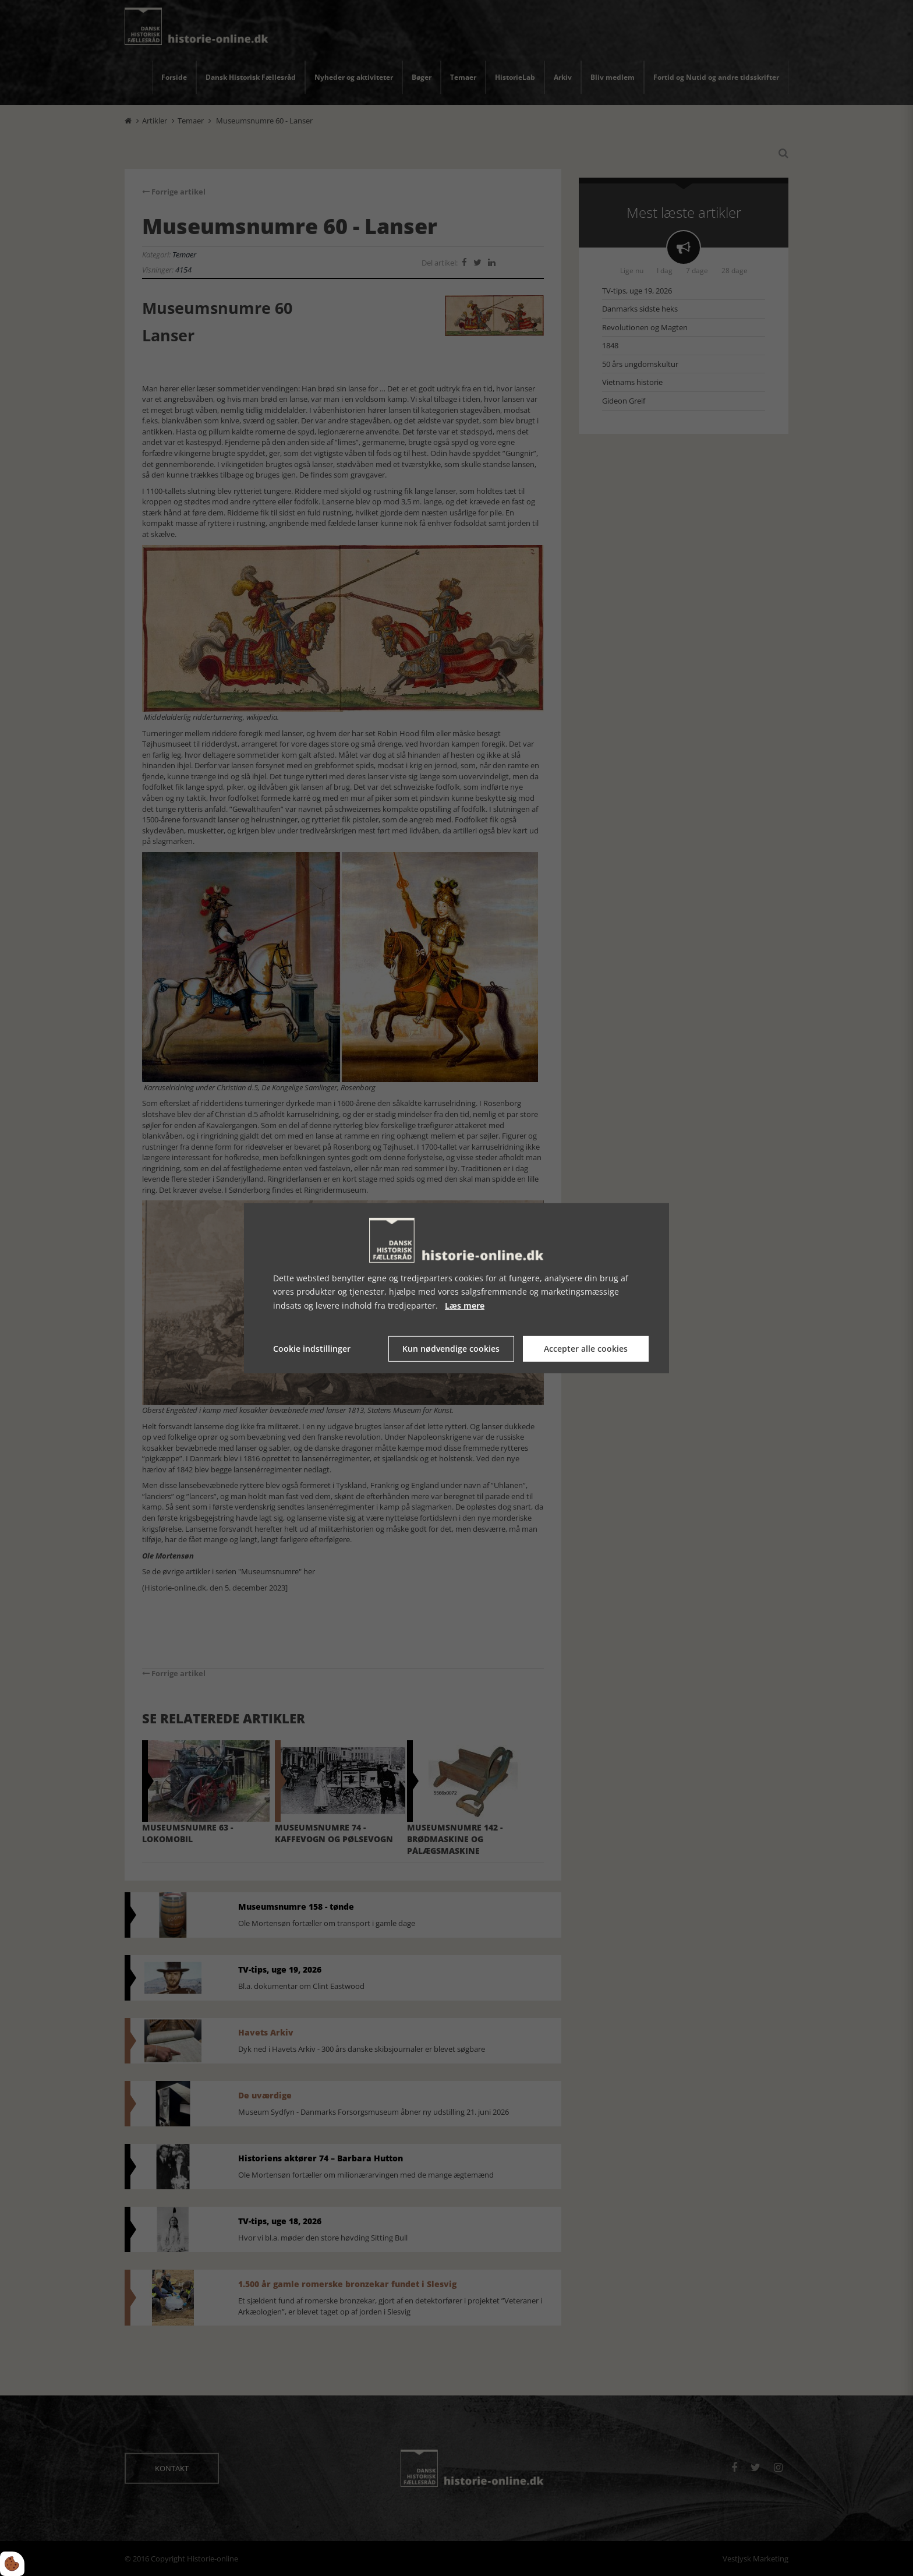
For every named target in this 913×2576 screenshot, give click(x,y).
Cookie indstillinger (312, 1348)
